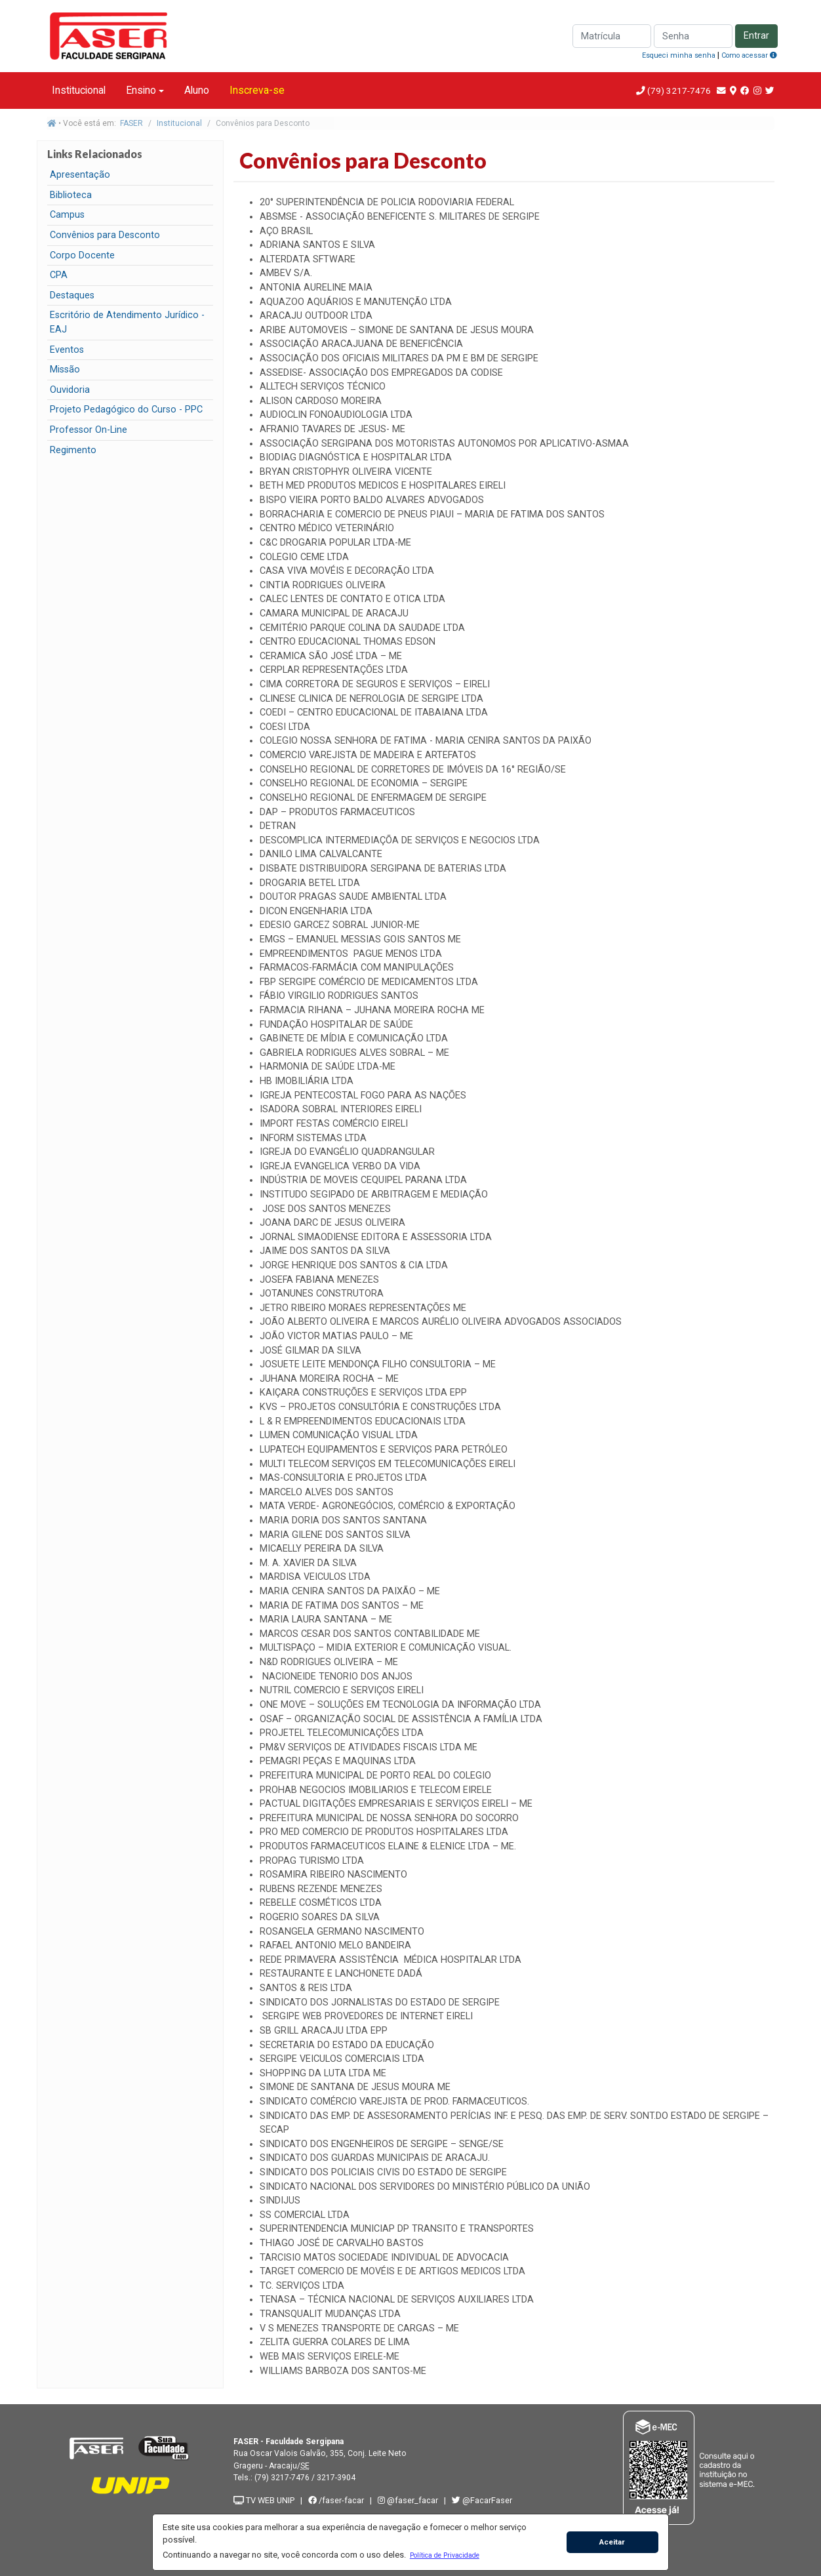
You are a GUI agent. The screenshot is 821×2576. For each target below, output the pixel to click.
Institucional (79, 90)
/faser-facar (336, 2500)
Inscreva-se (257, 90)
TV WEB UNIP (263, 2500)
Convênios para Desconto (105, 235)
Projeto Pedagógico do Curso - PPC (126, 409)
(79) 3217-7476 (679, 90)
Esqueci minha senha (678, 55)
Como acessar (749, 55)
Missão (65, 369)
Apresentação (80, 174)
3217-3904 (336, 2477)
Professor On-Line (88, 429)
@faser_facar (409, 2500)
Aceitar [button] (612, 2541)
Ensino (141, 90)
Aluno (196, 90)
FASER (131, 123)
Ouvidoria (70, 389)
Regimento (73, 450)
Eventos (67, 349)
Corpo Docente (82, 255)
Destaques (72, 295)
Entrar (756, 35)
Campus (67, 214)
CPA (59, 275)
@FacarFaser (482, 2500)
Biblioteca (71, 195)
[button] (444, 2555)
